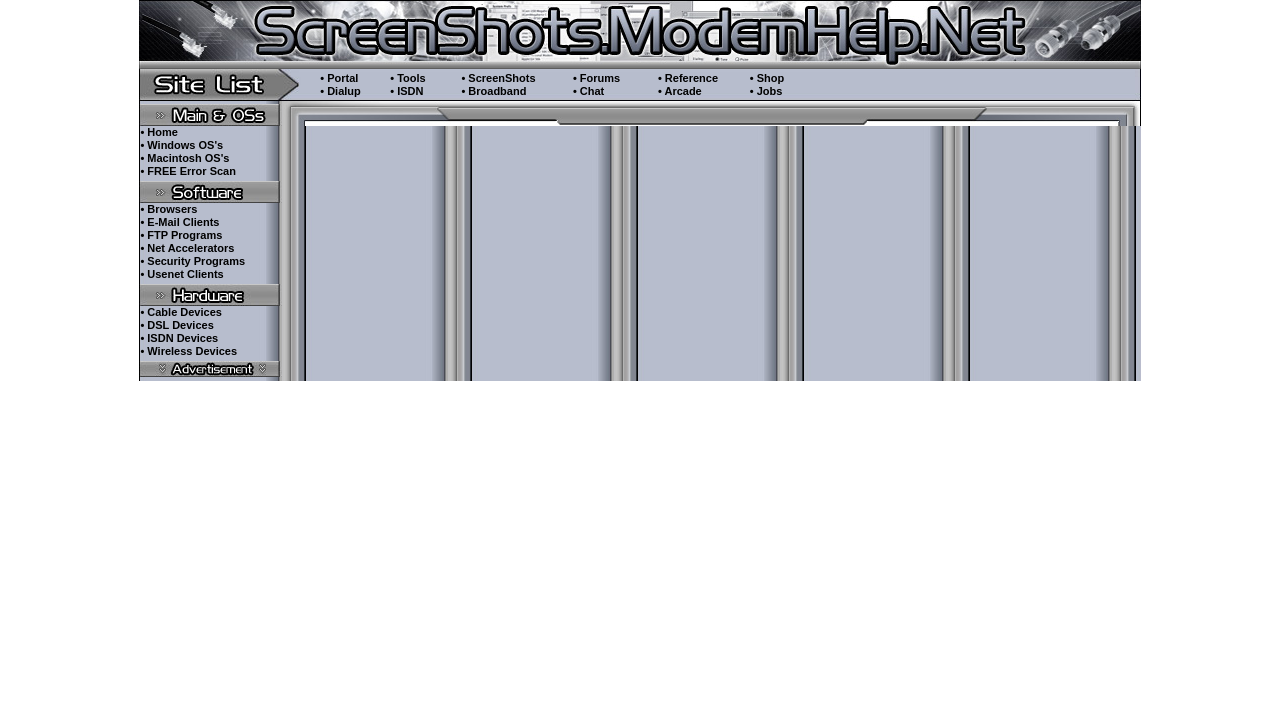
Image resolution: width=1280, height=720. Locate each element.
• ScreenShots (498, 78)
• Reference (688, 78)
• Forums (596, 78)
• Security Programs (192, 261)
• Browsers (168, 209)
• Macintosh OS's (184, 158)
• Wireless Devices (188, 351)
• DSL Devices (176, 325)
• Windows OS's (181, 145)
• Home (158, 132)
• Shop (767, 78)
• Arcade (680, 91)
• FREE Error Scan (188, 171)
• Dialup (340, 91)
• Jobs (766, 91)
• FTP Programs (181, 235)
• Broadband (493, 91)
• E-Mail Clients (179, 222)
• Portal (339, 78)
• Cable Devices (181, 312)
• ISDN (406, 91)
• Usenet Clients (181, 274)
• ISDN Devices (179, 338)
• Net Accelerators (187, 248)
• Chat (588, 91)
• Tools (407, 78)
